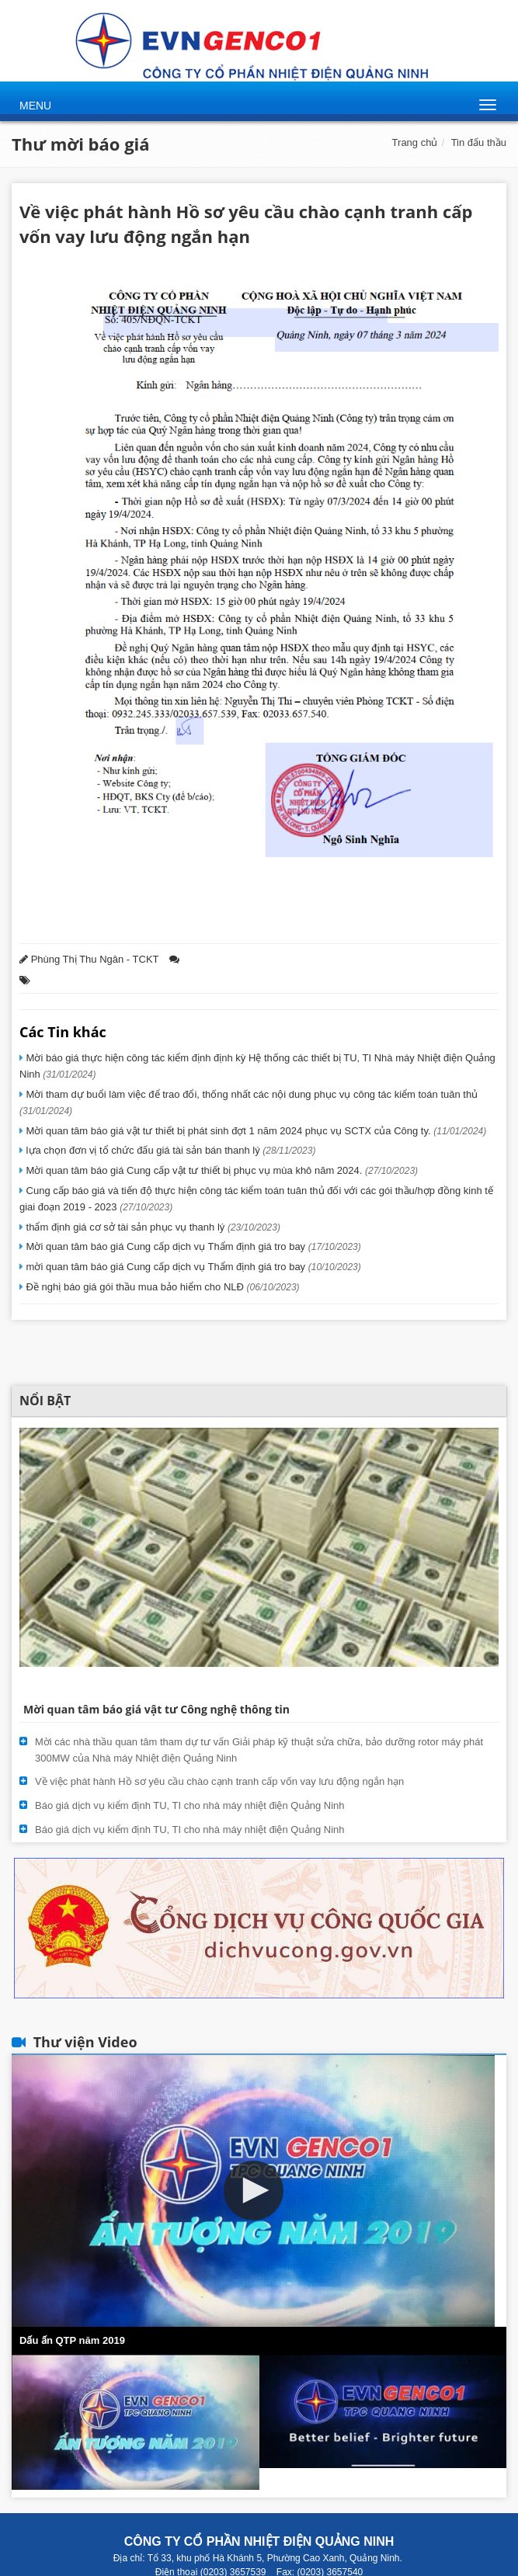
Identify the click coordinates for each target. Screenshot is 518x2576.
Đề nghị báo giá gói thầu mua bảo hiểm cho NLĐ (161, 1287)
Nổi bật (45, 1400)
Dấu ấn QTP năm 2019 (72, 2340)
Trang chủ (415, 142)
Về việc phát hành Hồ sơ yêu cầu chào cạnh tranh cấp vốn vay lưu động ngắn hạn (219, 1781)
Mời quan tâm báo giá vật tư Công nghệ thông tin (156, 1709)
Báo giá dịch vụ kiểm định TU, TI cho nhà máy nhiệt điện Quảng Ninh (190, 1805)
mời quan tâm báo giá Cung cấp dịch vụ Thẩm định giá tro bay (192, 1266)
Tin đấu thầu (478, 142)
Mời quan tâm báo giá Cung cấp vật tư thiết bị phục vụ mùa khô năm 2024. (220, 1170)
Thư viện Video (85, 2042)
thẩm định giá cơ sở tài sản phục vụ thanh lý (151, 1227)
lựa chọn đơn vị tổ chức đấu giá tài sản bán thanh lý (169, 1150)
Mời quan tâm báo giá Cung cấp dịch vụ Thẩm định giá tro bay (192, 1246)
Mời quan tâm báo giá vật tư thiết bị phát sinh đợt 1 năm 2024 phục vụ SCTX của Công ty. (254, 1131)
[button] (253, 2190)
